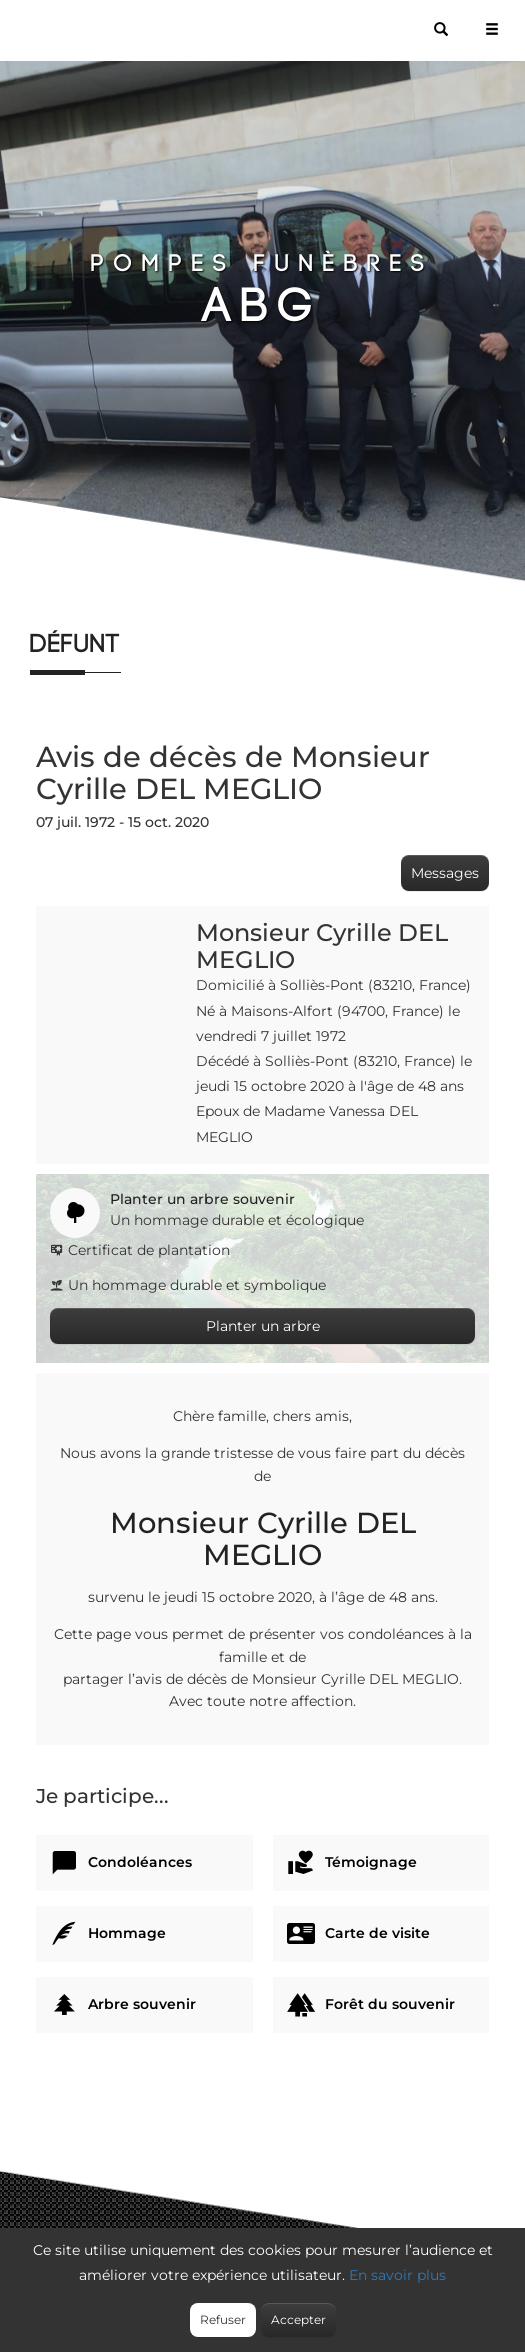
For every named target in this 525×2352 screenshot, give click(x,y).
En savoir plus (397, 2275)
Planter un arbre (263, 1326)
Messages (445, 873)
